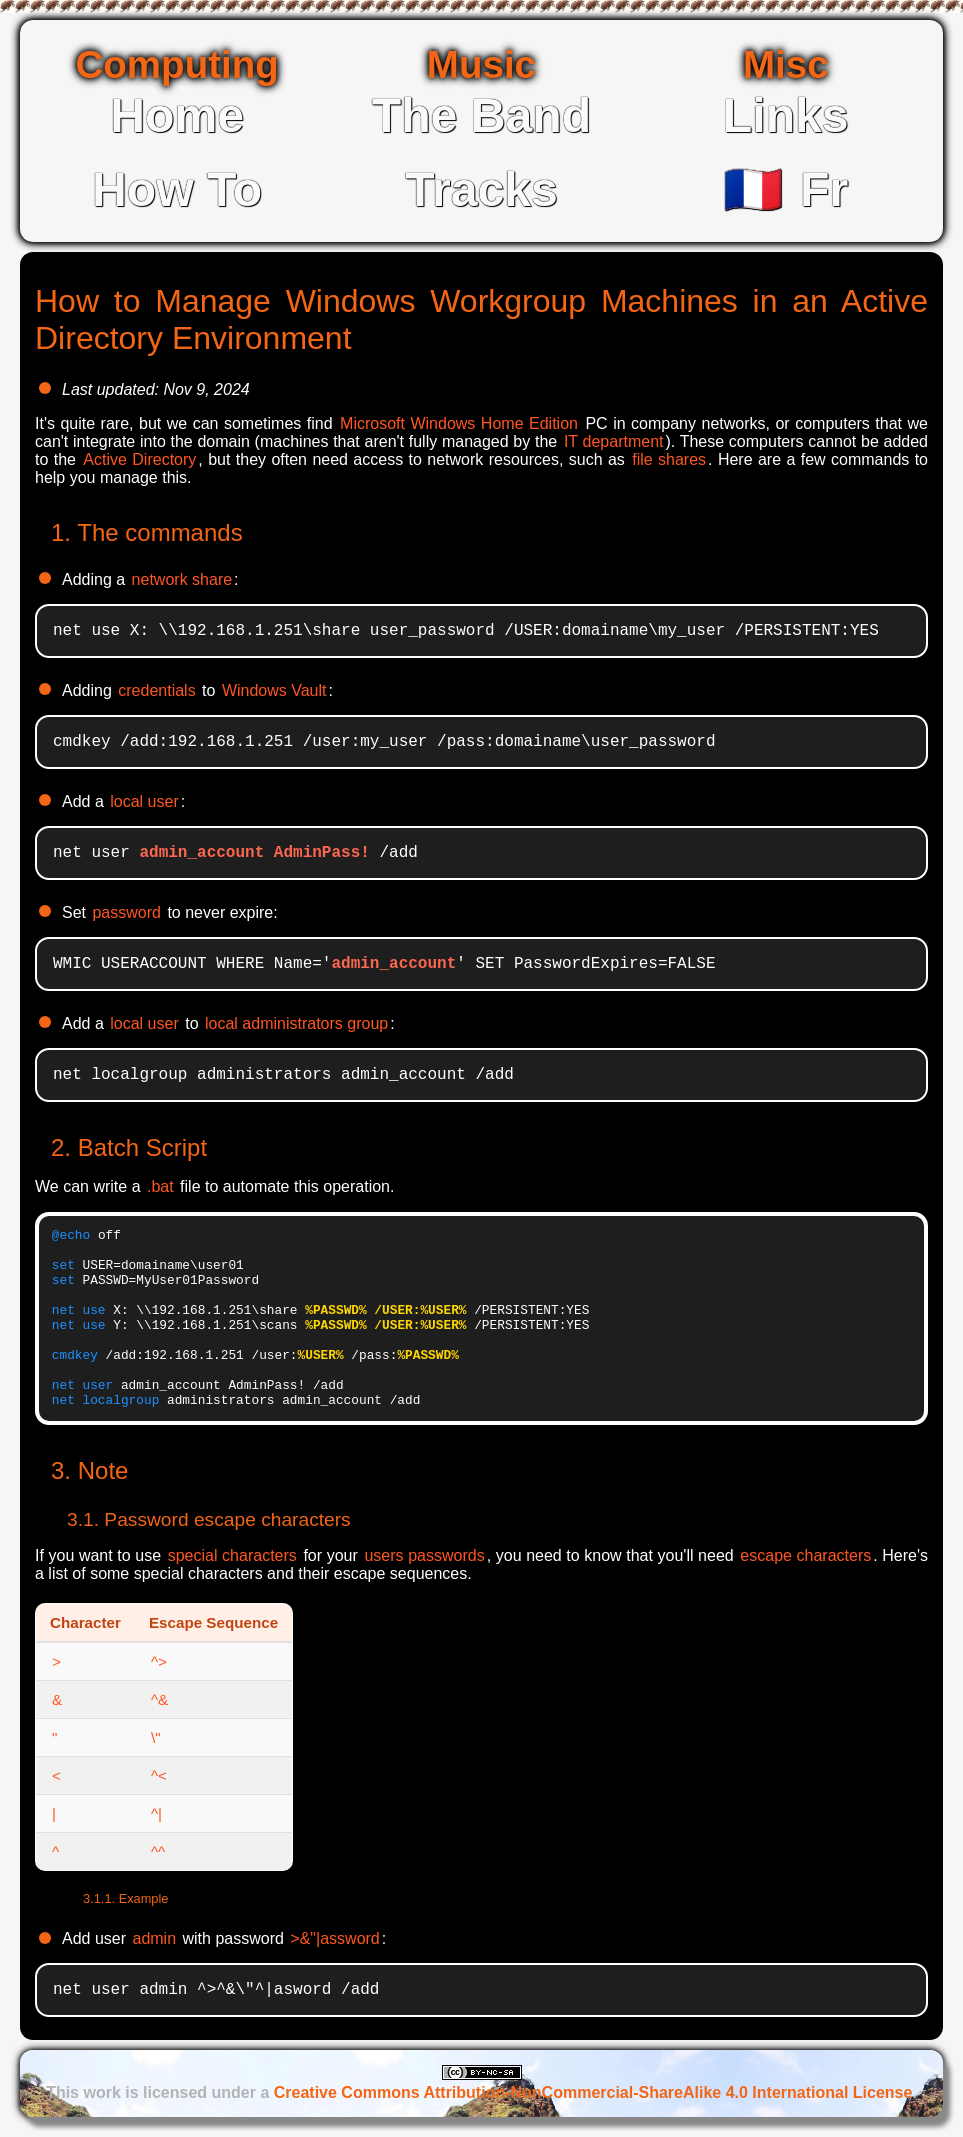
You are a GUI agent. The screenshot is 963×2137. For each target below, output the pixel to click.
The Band (481, 115)
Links (786, 115)
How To (177, 189)
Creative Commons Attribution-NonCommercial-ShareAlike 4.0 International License (593, 2092)
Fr (785, 189)
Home (177, 115)
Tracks (481, 189)
